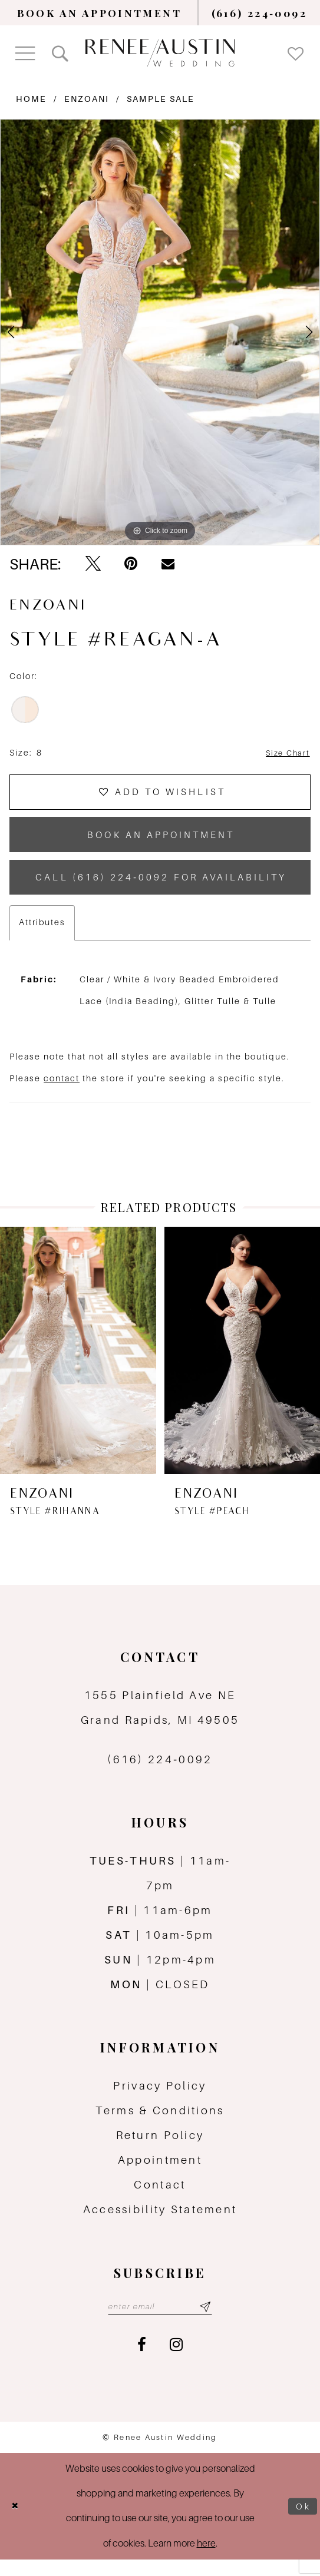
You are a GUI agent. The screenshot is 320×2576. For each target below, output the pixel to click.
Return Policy (160, 2150)
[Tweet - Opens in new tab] (93, 564)
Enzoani (86, 99)
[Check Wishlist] (295, 53)
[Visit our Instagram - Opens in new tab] (176, 2362)
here (206, 2559)
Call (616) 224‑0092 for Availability (163, 890)
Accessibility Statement (160, 2224)
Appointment (160, 2174)
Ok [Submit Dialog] (302, 2522)
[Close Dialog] (15, 2523)
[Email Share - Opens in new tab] (167, 564)
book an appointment (161, 842)
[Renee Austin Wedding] (160, 52)
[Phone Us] (259, 12)
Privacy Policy (159, 2100)
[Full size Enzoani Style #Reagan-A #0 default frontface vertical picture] (160, 332)
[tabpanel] (160, 332)
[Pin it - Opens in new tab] (130, 564)
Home (31, 99)
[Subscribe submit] (210, 2322)
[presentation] (78, 1365)
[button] (25, 53)
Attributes (42, 937)
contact (62, 1093)
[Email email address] (159, 2322)
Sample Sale (160, 99)
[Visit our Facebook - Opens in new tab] (141, 2362)
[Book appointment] (99, 12)
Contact (160, 2199)
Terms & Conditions (159, 2125)
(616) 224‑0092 (159, 1773)
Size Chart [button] (286, 753)
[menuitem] (99, 12)
